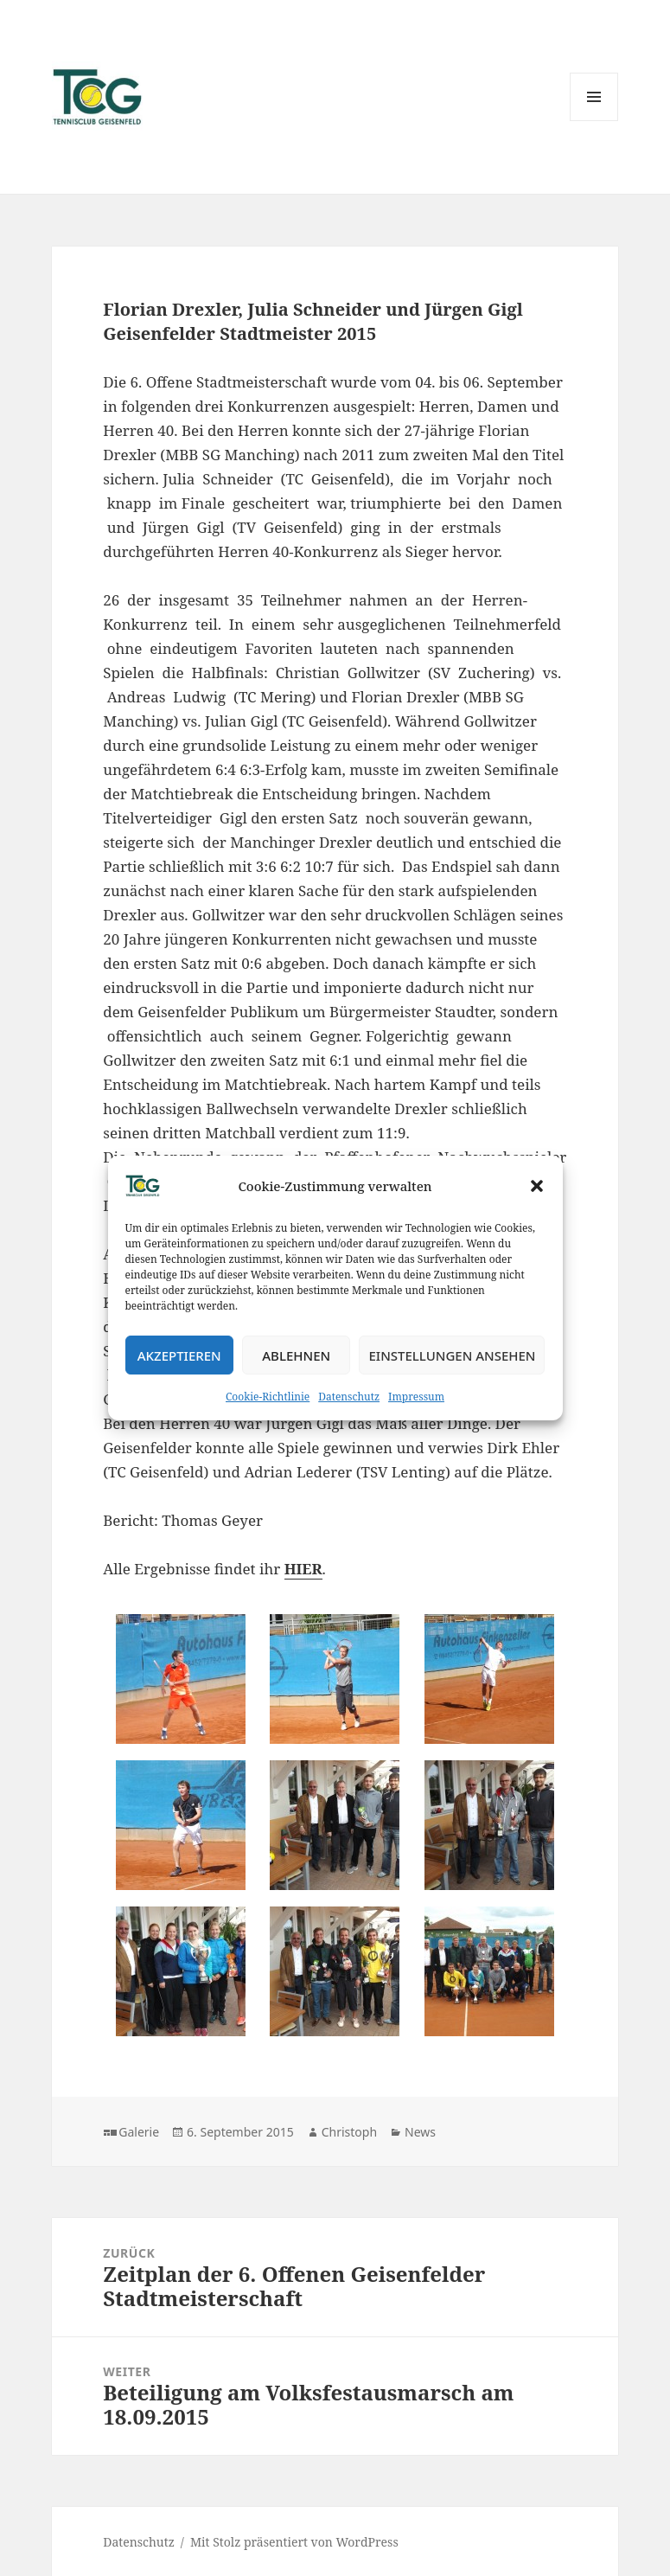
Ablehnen (296, 1355)
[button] (537, 1186)
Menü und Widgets (594, 120)
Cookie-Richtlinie (267, 1396)
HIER (303, 1569)
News (420, 2132)
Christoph (349, 2132)
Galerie (138, 2132)
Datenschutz (349, 1396)
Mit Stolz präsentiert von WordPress (294, 2542)
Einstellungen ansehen (451, 1355)
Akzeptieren (179, 1355)
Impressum (416, 1396)
